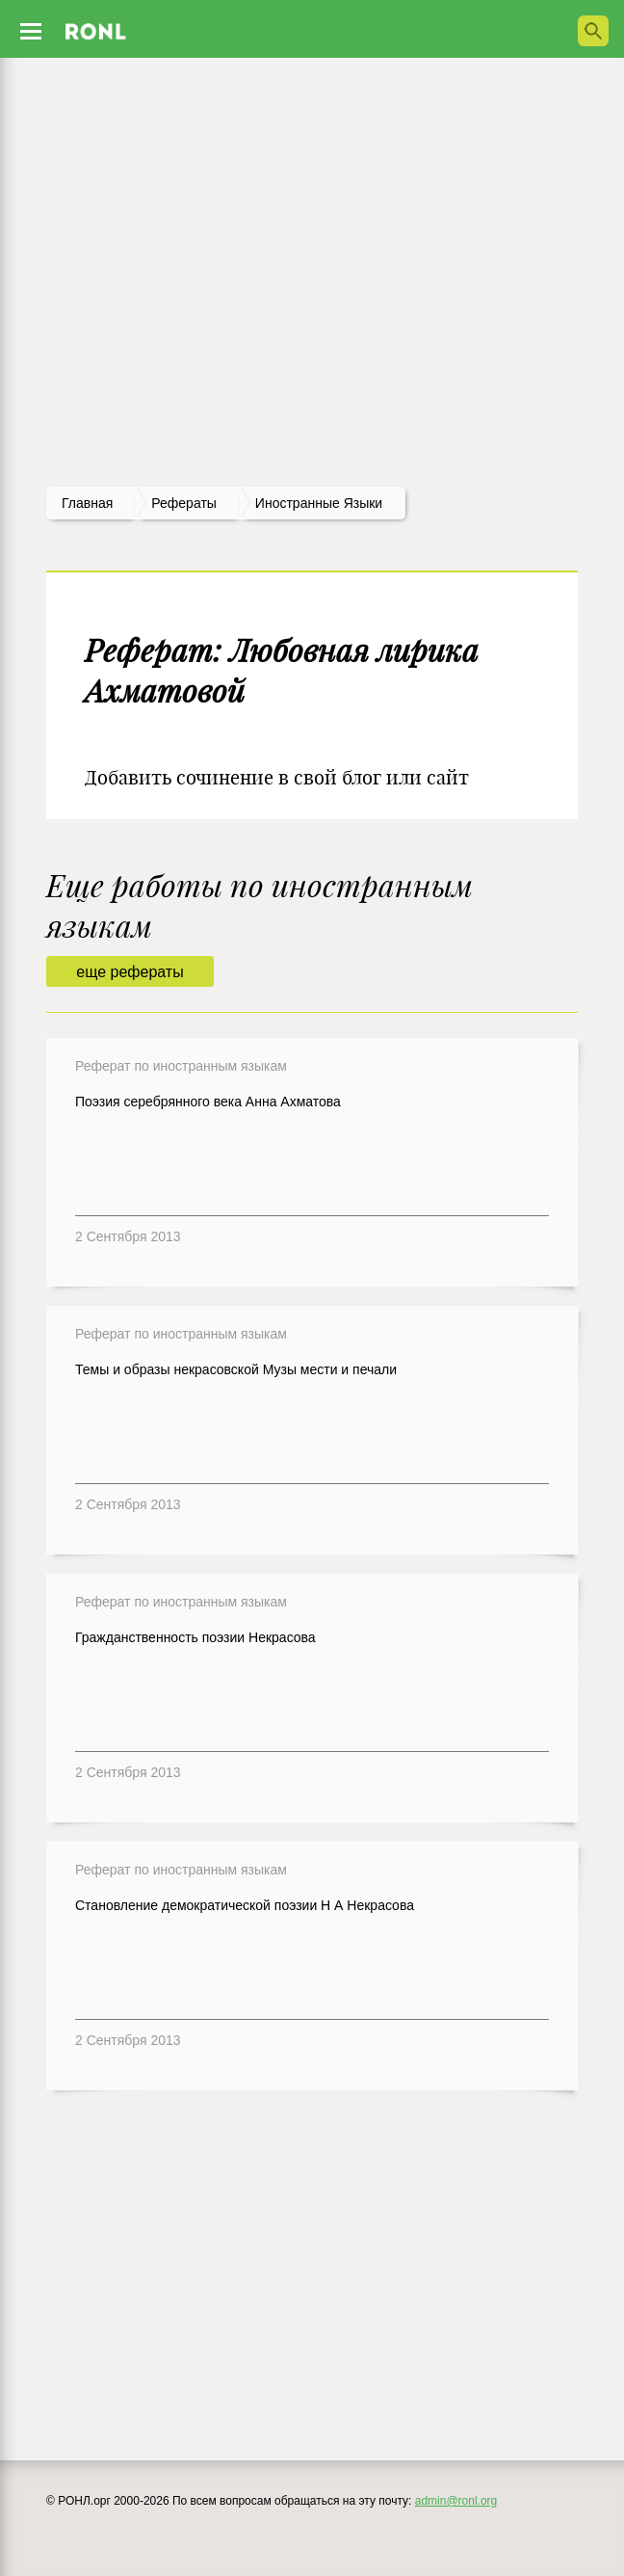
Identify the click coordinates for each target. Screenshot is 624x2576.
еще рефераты (129, 972)
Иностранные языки (318, 503)
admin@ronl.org (456, 2501)
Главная (87, 503)
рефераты (184, 503)
